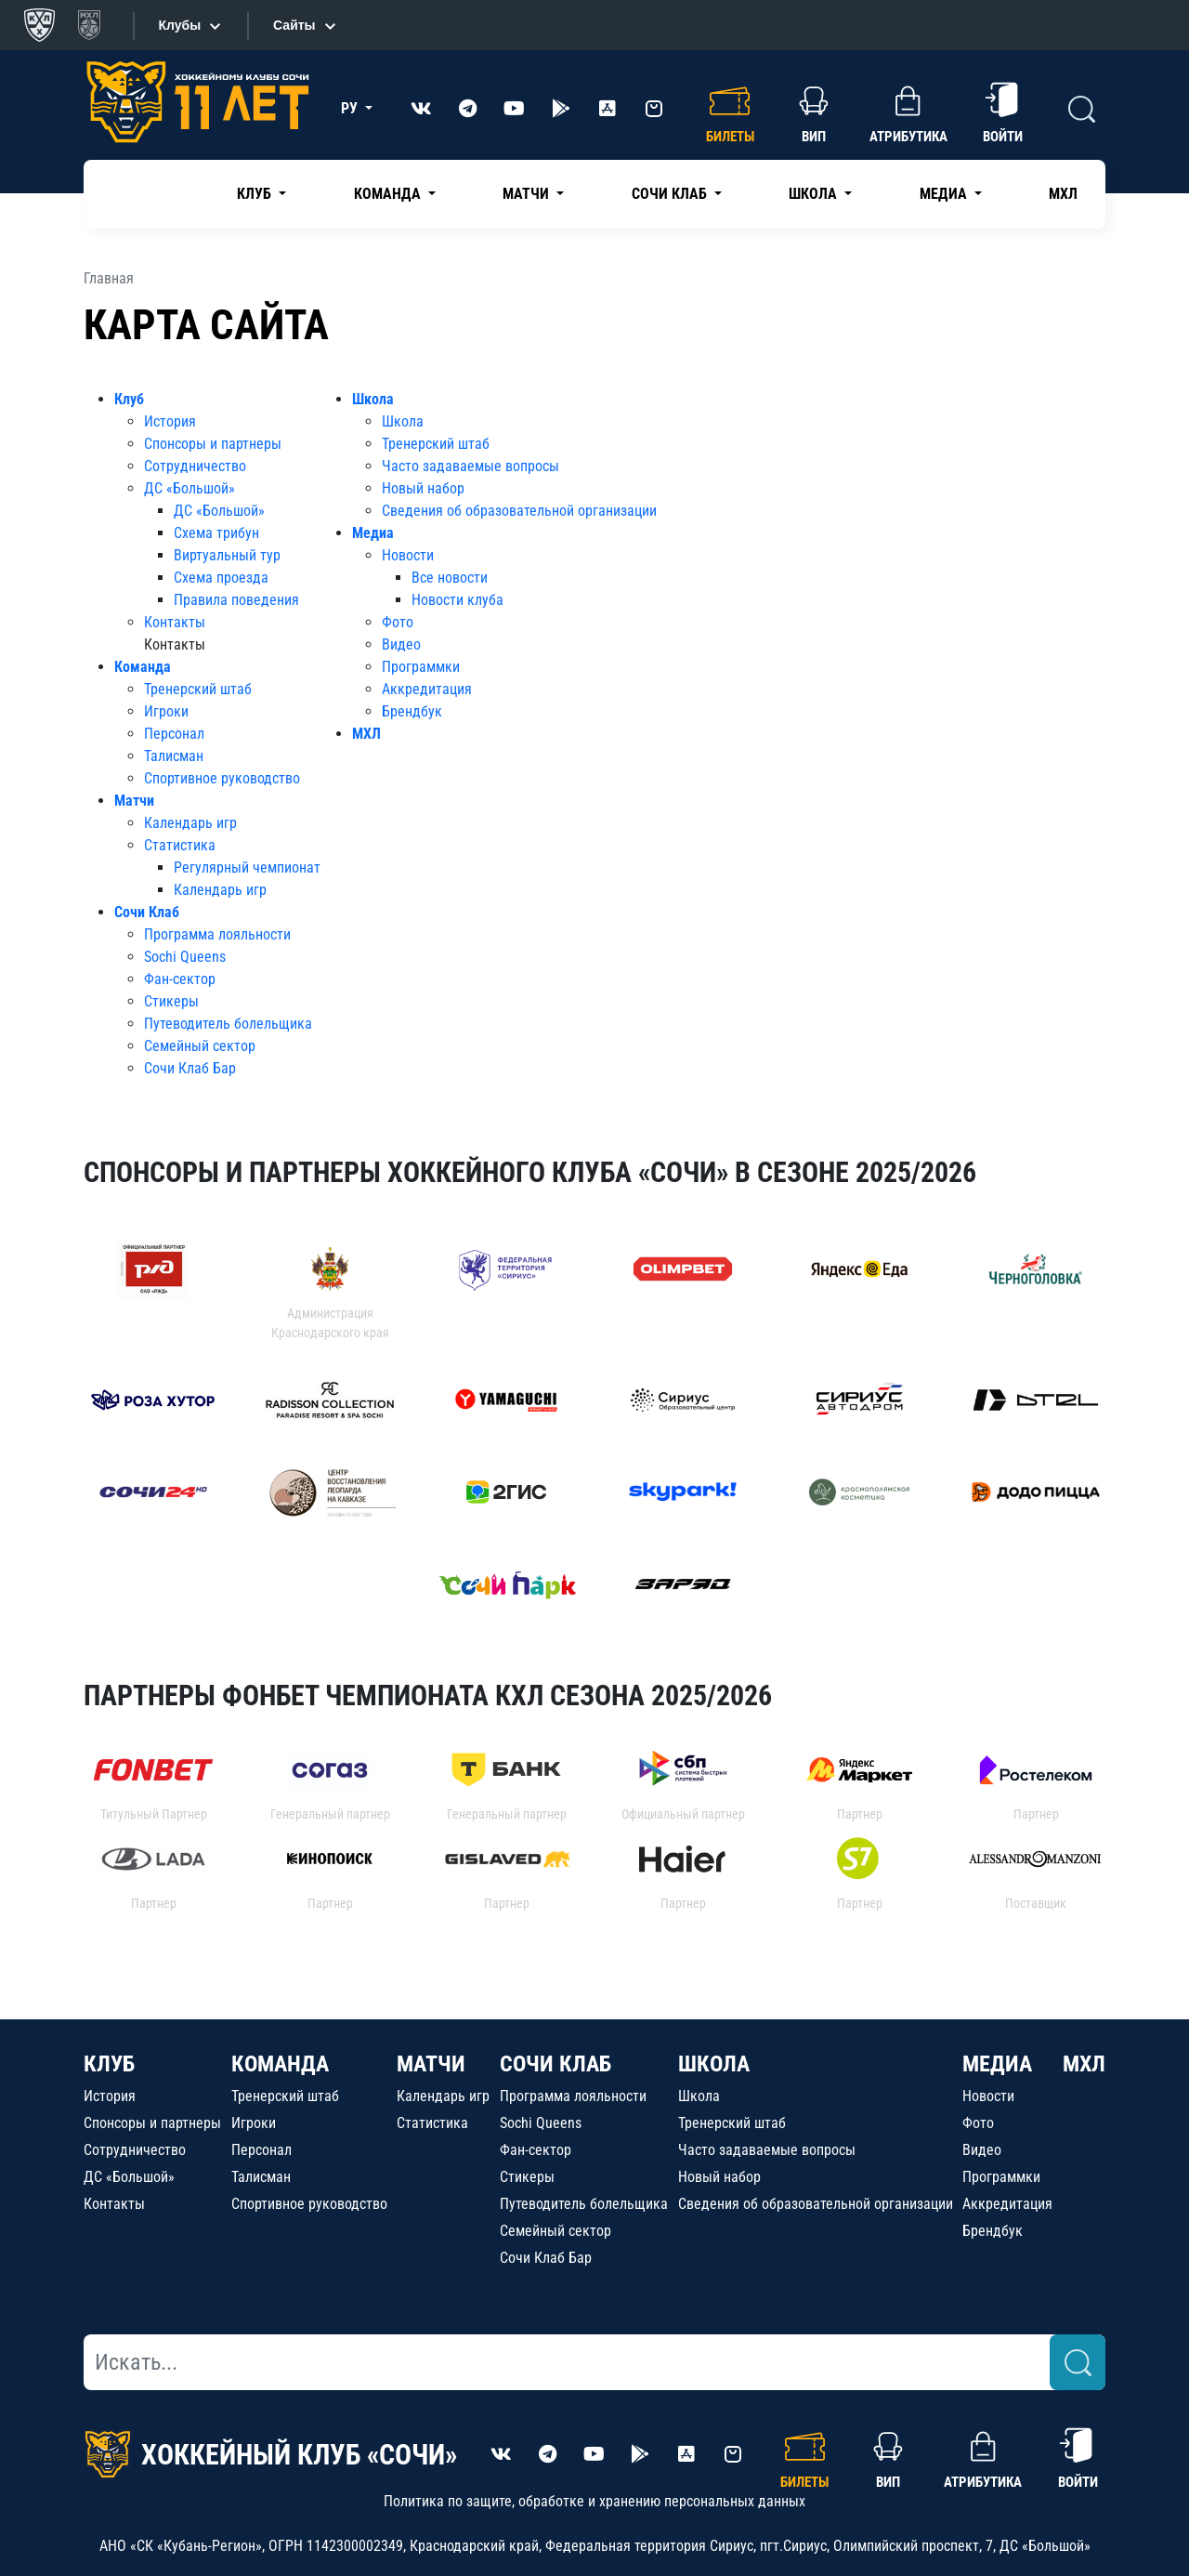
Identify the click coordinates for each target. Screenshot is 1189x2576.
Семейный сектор (199, 1046)
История (170, 421)
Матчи (134, 800)
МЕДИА (997, 2064)
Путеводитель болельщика (228, 1023)
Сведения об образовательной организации (519, 510)
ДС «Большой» (189, 488)
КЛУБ (109, 2064)
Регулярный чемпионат (247, 867)
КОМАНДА (280, 2064)
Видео (401, 644)
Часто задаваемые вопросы (470, 466)
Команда (142, 667)
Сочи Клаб (146, 912)
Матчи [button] (528, 194)
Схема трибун (216, 533)
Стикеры (171, 1001)
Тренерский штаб (198, 689)
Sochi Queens (185, 957)
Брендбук (412, 711)
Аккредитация (427, 689)
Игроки (166, 711)
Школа (373, 399)
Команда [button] (389, 194)
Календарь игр (190, 823)
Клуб (129, 399)
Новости (408, 555)
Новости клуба (457, 600)
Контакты (174, 622)
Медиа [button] (945, 194)
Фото (397, 622)
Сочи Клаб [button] (671, 194)
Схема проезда (221, 577)
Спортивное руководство (222, 778)
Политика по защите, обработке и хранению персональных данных (594, 2501)
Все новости (450, 577)
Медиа (373, 533)
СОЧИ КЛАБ (555, 2064)
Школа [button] (815, 194)
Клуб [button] (256, 194)
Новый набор (423, 488)
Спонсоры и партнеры (212, 444)
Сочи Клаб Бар (190, 1068)
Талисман (173, 756)
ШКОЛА (714, 2064)
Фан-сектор (180, 979)
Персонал (174, 734)
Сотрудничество (195, 466)
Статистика (180, 845)
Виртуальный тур (227, 555)
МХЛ (1063, 194)
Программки (421, 667)
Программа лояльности (217, 934)
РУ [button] (351, 108)
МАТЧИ (431, 2064)
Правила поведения (236, 600)
